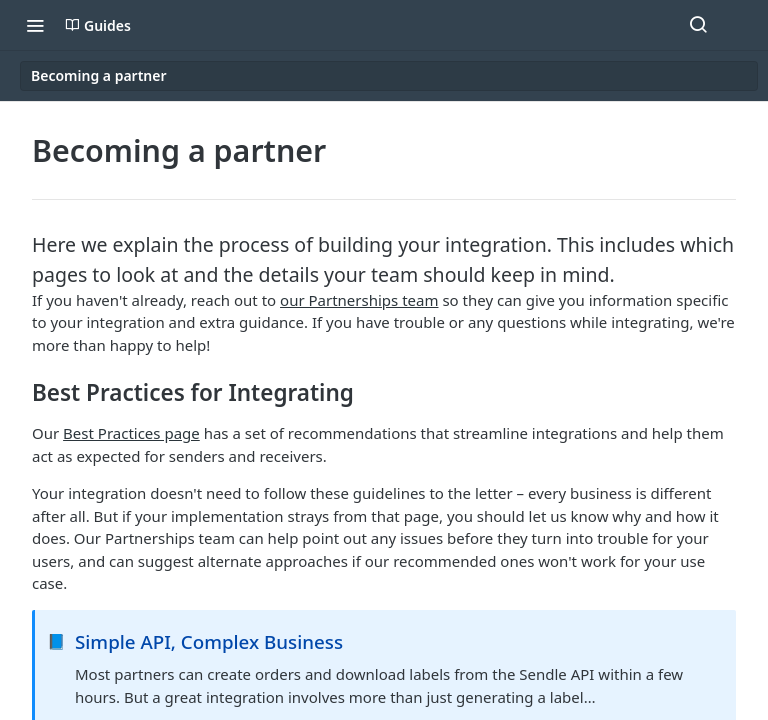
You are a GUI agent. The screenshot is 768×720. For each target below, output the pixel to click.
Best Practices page (131, 433)
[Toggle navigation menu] (35, 25)
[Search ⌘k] (698, 25)
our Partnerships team (359, 300)
